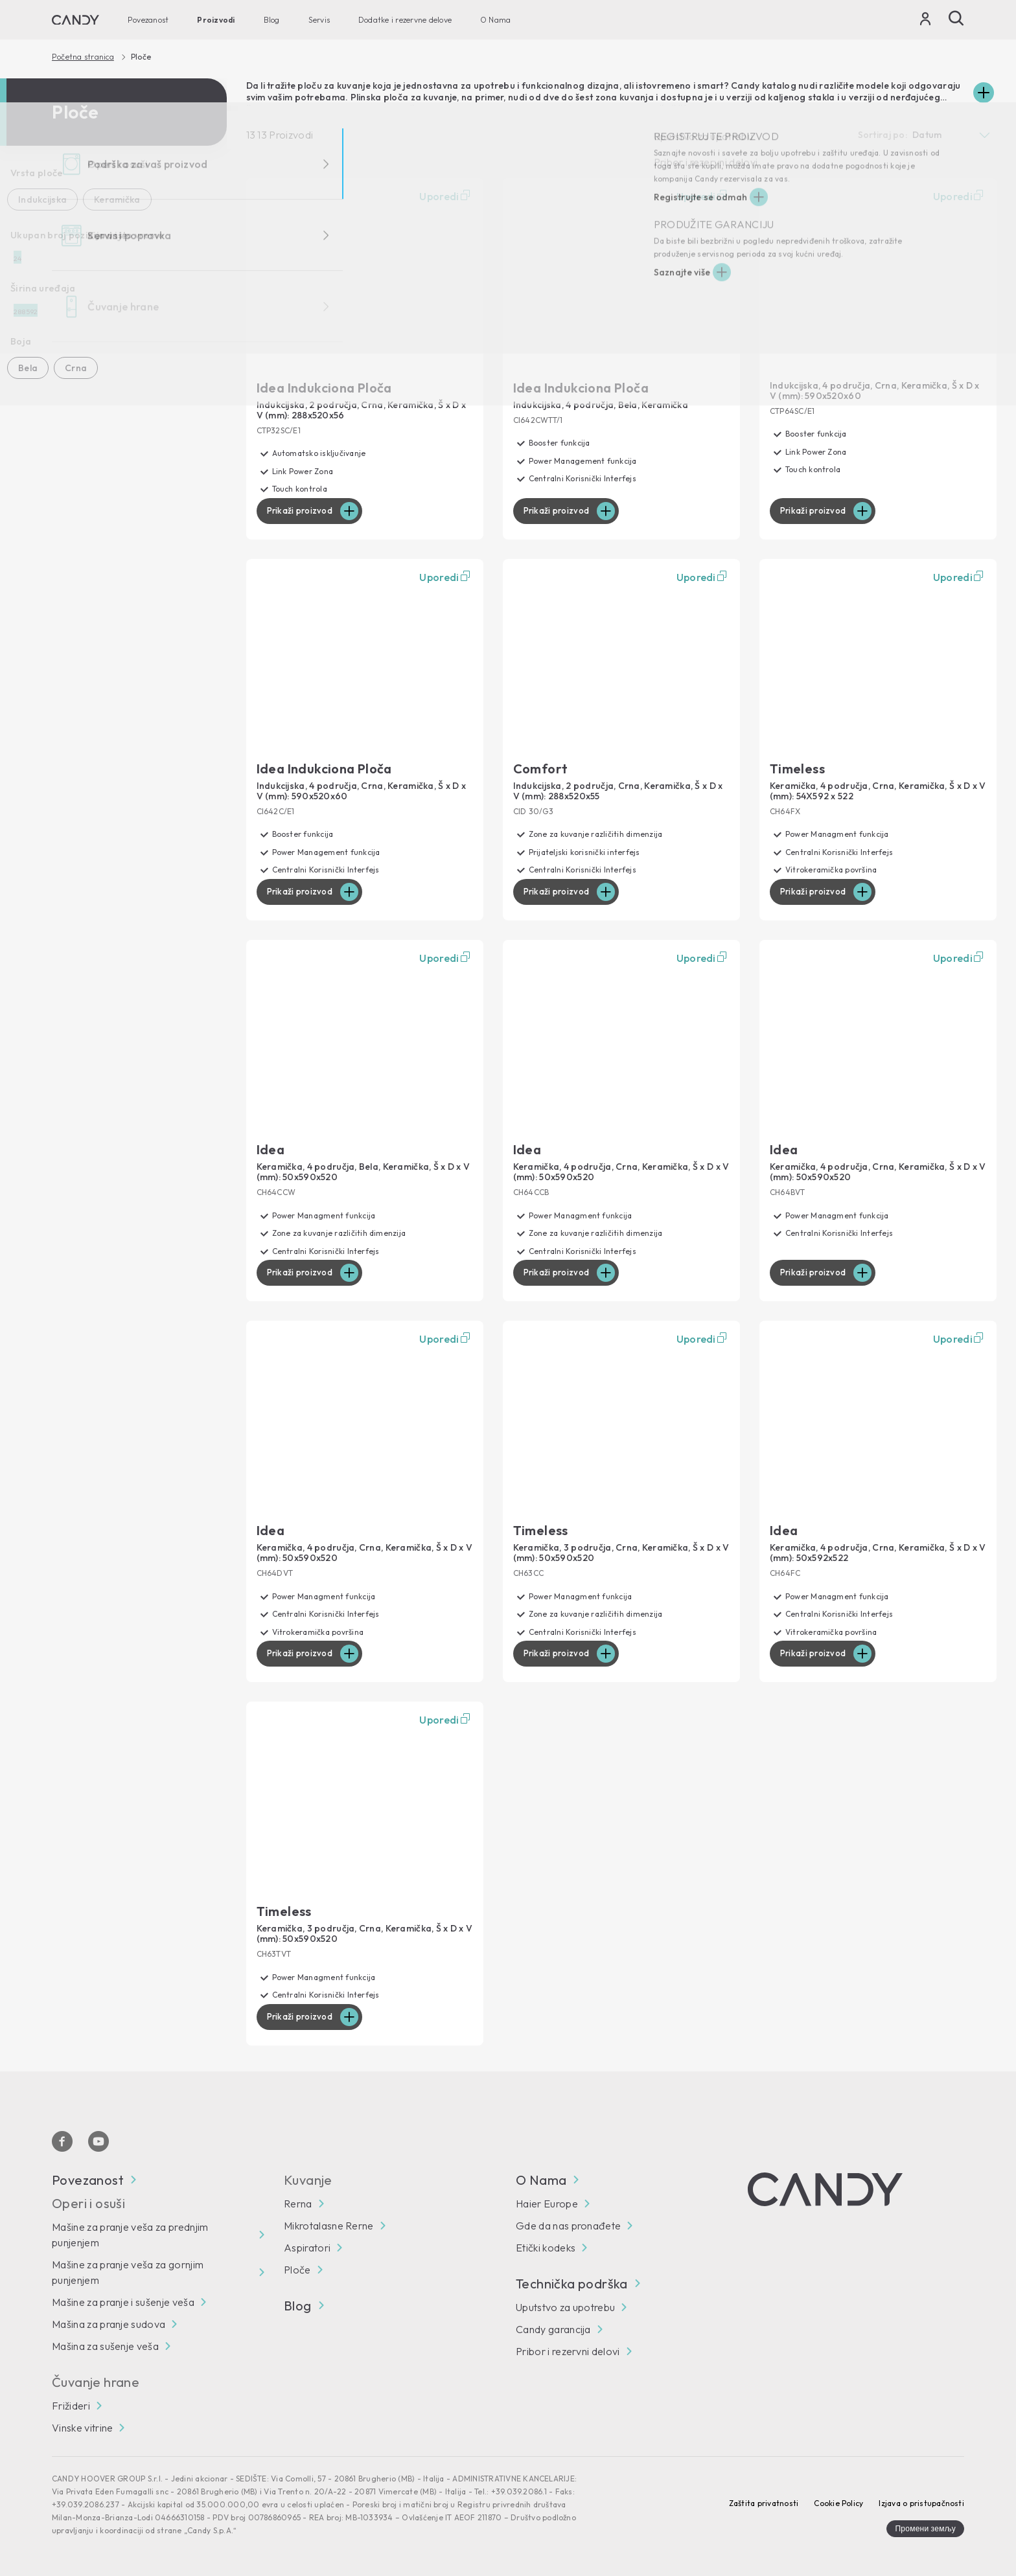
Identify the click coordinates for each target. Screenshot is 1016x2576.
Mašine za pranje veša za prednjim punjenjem (130, 2234)
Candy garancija (553, 2329)
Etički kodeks (545, 2247)
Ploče (297, 2269)
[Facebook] (62, 2141)
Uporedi (445, 196)
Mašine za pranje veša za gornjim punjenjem (127, 2272)
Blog (272, 20)
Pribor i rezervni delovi (568, 2351)
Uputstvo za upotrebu (565, 2307)
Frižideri (71, 2405)
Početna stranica (83, 57)
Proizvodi (216, 20)
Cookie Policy (838, 2503)
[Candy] (75, 20)
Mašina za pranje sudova (108, 2324)
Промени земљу (925, 2528)
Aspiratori (307, 2247)
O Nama (495, 20)
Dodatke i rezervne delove (405, 20)
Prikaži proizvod (302, 511)
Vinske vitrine (82, 2427)
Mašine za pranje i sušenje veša (123, 2302)
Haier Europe (547, 2203)
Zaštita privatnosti (764, 2503)
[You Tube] (98, 2141)
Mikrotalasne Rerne (329, 2225)
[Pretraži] (956, 18)
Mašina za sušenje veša (105, 2346)
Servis (319, 20)
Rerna (298, 2203)
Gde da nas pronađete (568, 2225)
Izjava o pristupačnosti (921, 2503)
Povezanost (148, 20)
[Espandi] (984, 93)
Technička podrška (578, 2284)
